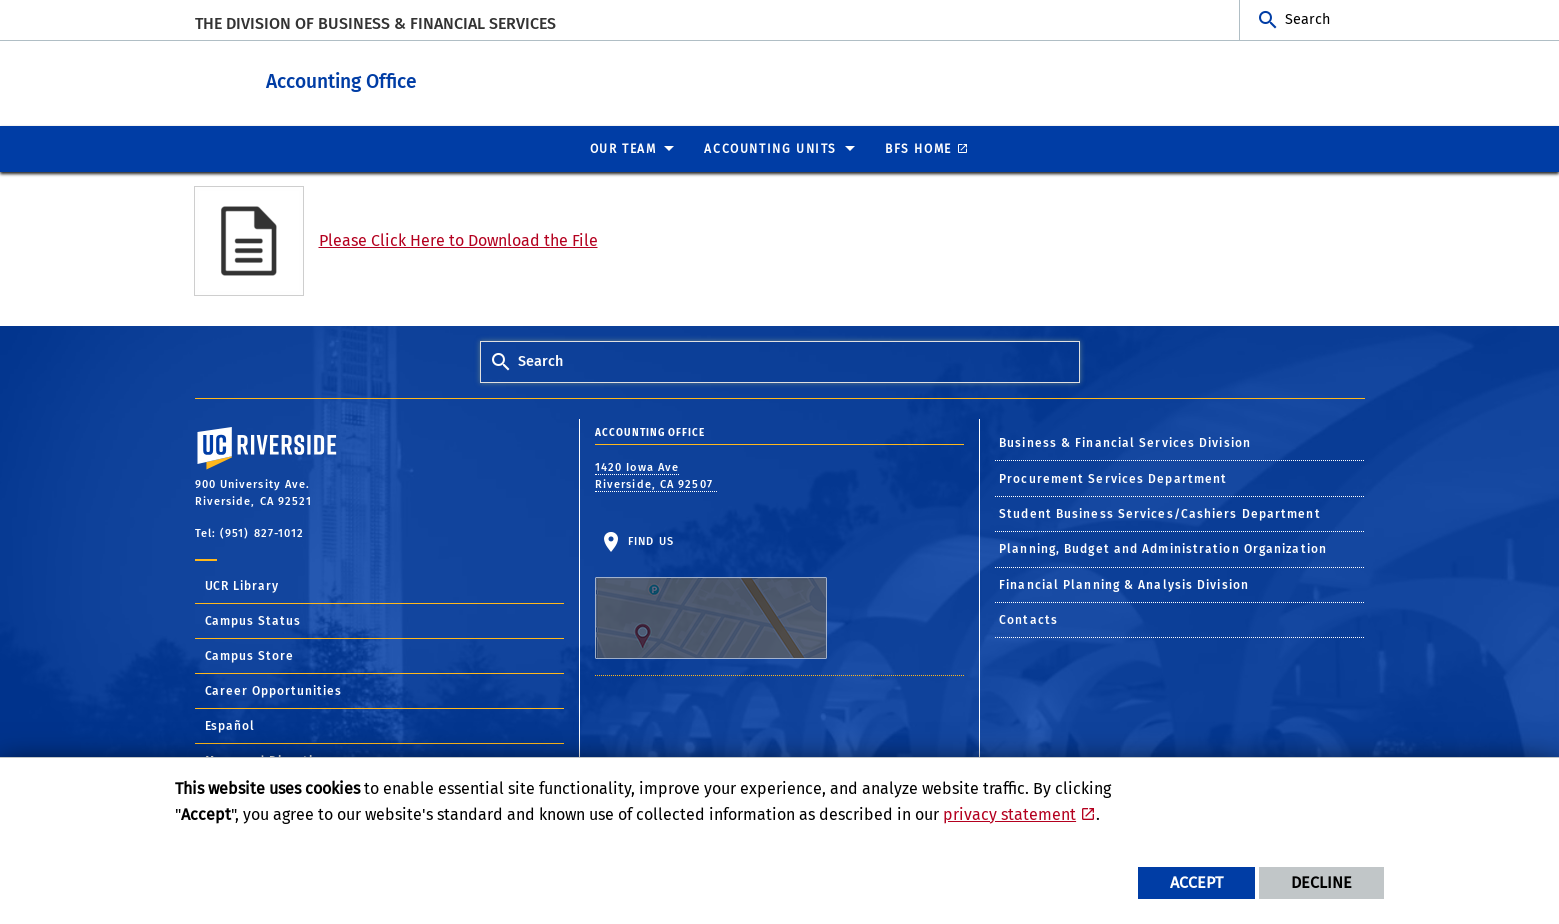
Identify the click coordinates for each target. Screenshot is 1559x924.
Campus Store (250, 655)
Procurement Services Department (1113, 478)
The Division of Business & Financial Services (375, 23)
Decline (1321, 882)
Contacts (1028, 619)
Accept (1196, 882)
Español (230, 725)
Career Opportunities (274, 690)
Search (1307, 19)
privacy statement (1009, 814)
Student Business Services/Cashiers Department (1160, 513)
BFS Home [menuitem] (918, 148)
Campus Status (253, 620)
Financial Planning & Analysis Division (1124, 584)
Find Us (711, 596)
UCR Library (242, 585)
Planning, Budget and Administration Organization (1163, 548)
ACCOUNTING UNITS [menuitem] (770, 148)
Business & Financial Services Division (1125, 442)
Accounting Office (465, 78)
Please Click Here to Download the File (458, 239)
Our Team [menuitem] (623, 148)
